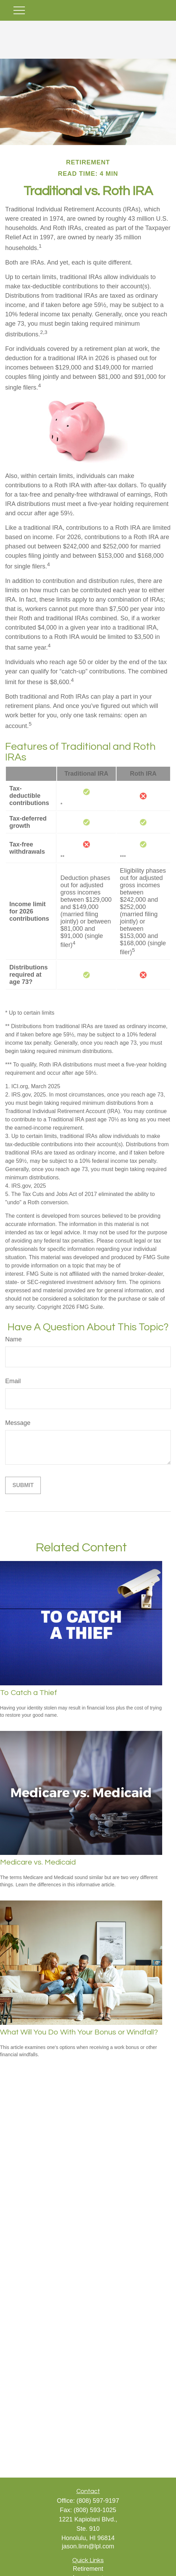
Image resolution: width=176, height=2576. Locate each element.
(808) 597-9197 (97, 2500)
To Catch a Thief (28, 1693)
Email (13, 1381)
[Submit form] (23, 1485)
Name (13, 1339)
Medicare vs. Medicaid (38, 1862)
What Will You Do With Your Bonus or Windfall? (79, 2032)
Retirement (88, 2568)
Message (17, 1422)
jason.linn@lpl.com (88, 2546)
